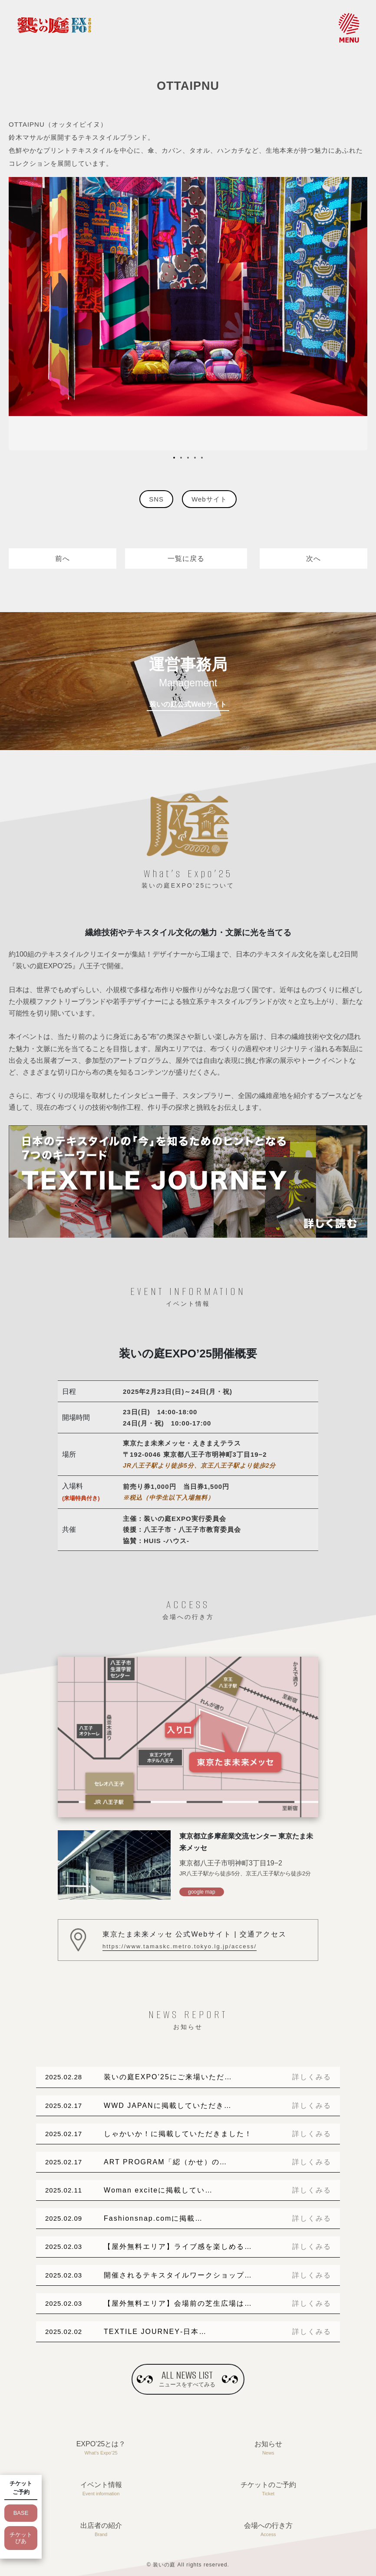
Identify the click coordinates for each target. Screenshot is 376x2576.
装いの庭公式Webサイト (187, 704)
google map (201, 1892)
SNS (156, 499)
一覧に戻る (186, 558)
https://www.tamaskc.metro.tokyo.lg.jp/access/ (179, 1946)
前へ (62, 558)
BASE (21, 2513)
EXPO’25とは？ (101, 2448)
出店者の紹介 (101, 2530)
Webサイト (209, 499)
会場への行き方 (268, 2530)
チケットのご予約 (268, 2489)
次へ (313, 558)
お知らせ (268, 2448)
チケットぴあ (21, 2538)
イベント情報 (101, 2489)
